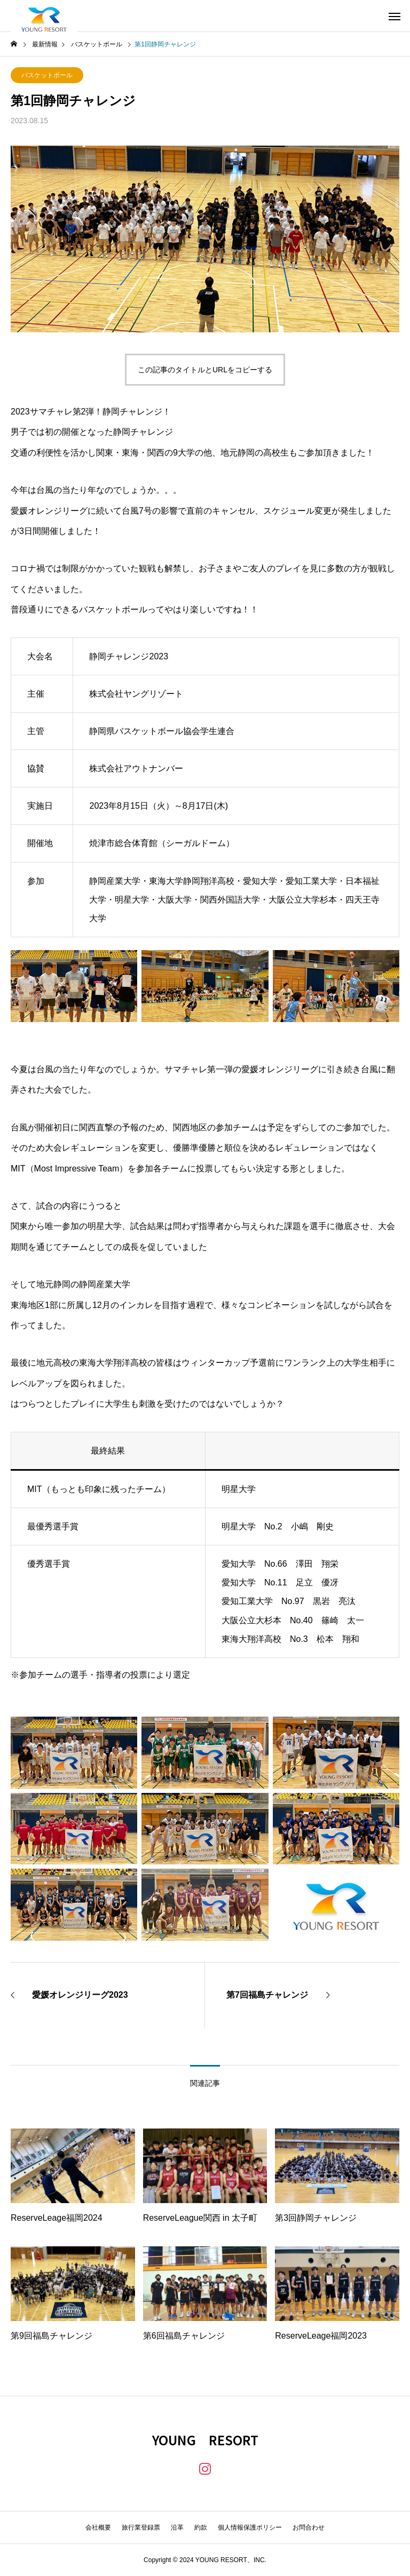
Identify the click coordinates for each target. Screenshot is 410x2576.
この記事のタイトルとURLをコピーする (205, 369)
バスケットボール (47, 75)
